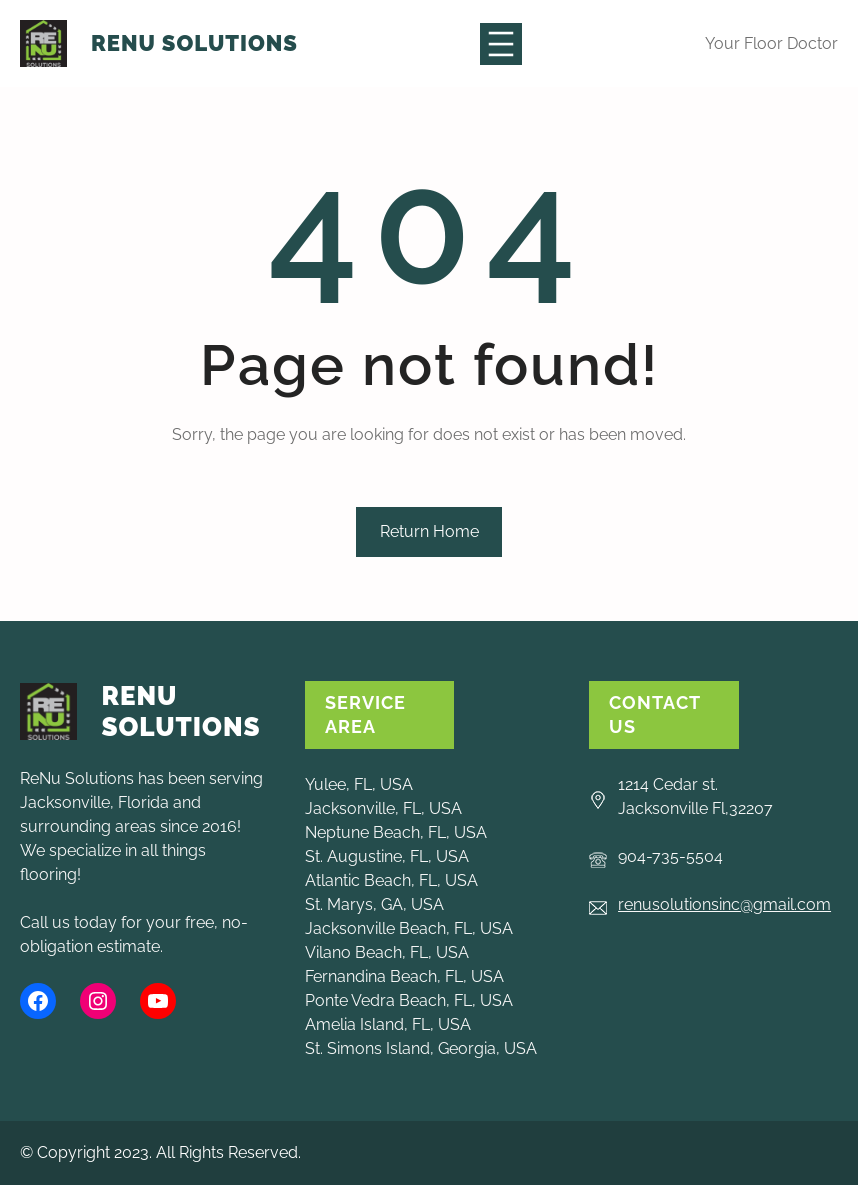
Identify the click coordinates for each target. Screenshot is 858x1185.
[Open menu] (501, 44)
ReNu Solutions (194, 43)
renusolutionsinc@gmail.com (724, 904)
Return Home (429, 531)
